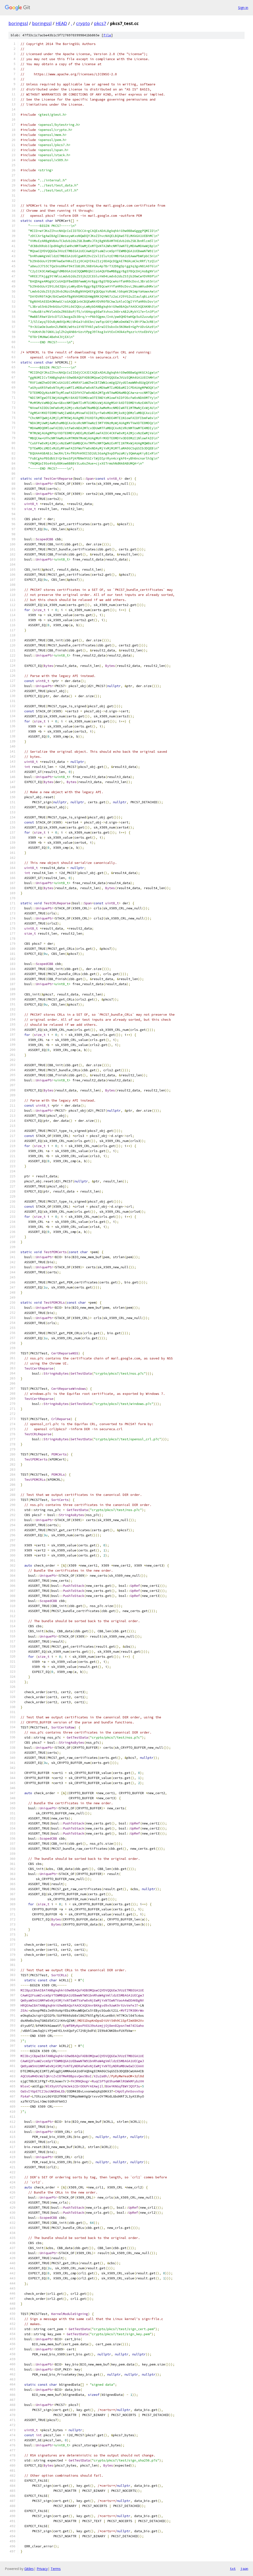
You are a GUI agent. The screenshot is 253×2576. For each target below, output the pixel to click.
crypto (83, 23)
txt (233, 2568)
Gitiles (29, 2568)
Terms (56, 2568)
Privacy (42, 2568)
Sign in (243, 7)
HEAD (61, 23)
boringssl (18, 23)
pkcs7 (100, 23)
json (244, 2568)
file (107, 35)
